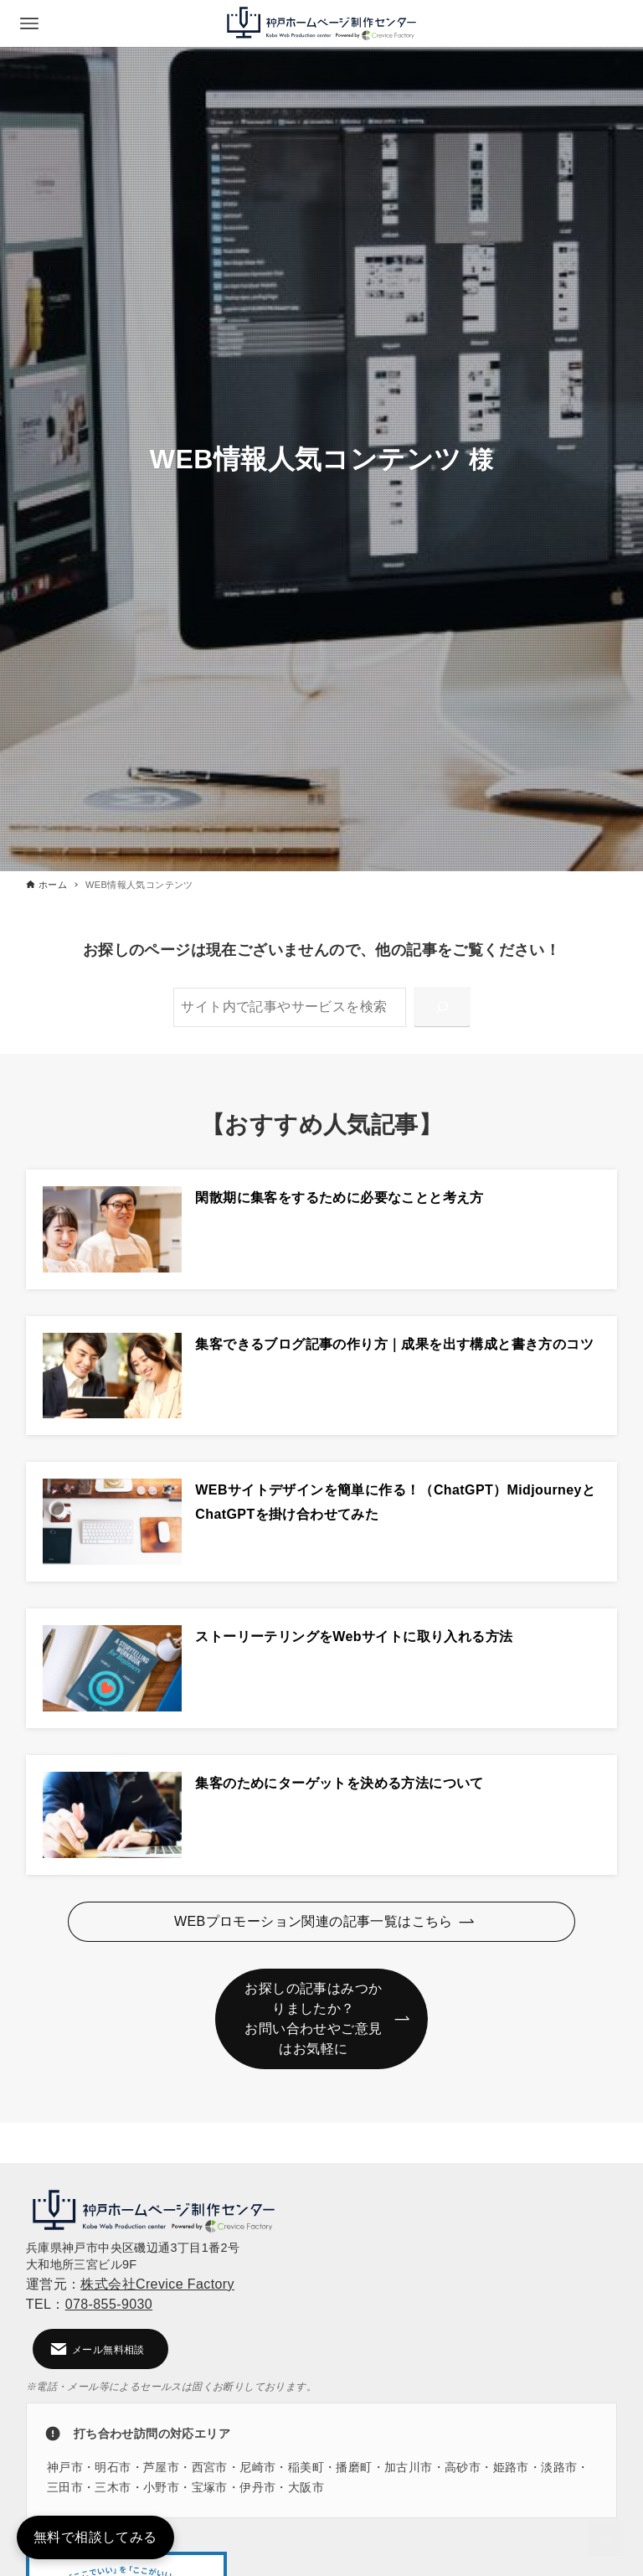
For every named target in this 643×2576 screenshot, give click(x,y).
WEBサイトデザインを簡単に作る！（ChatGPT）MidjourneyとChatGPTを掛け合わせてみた (395, 1502)
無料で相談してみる (95, 2537)
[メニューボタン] (29, 23)
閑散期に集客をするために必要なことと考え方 (339, 1197)
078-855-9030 (108, 2304)
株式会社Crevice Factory (157, 2284)
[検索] (441, 1007)
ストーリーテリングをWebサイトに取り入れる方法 (353, 1636)
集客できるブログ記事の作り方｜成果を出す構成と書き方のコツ (394, 1344)
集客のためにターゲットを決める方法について (339, 1783)
